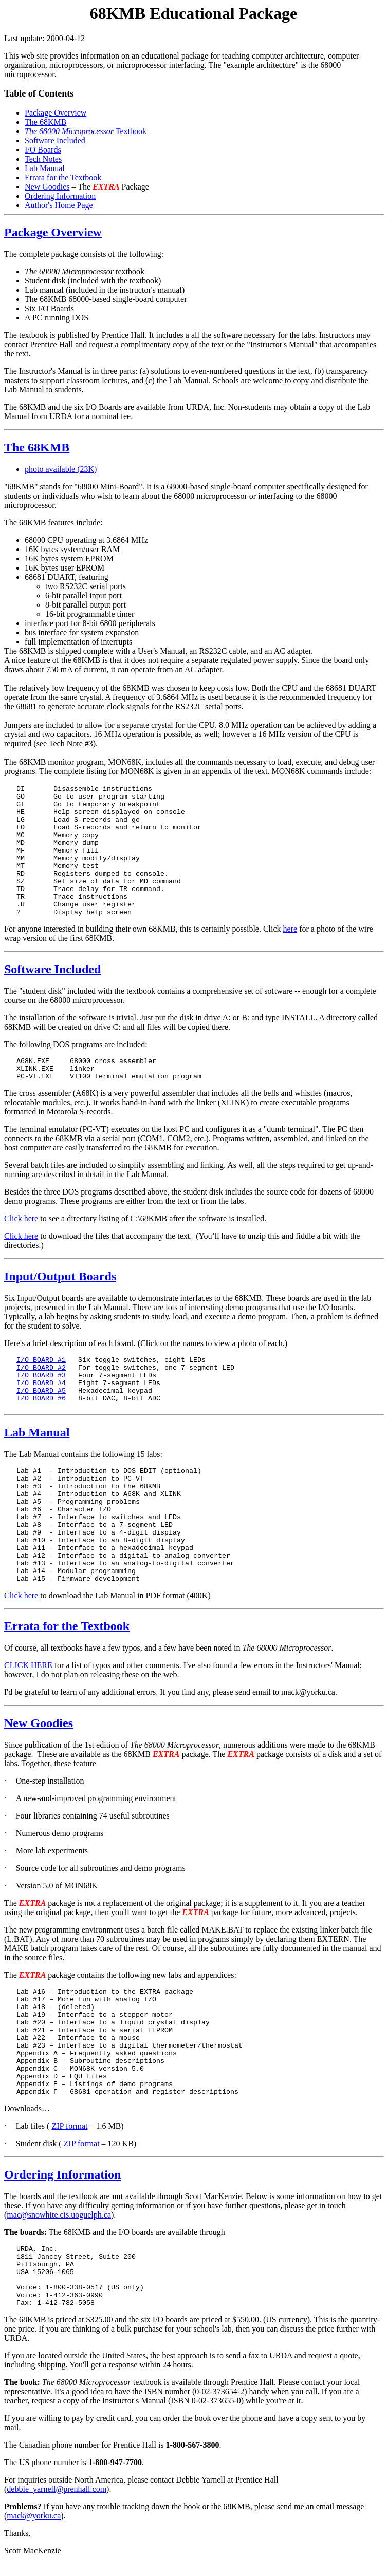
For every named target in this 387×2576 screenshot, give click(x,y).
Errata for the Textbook (63, 177)
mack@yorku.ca (34, 2528)
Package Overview (55, 112)
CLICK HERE (28, 1665)
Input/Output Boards (60, 1276)
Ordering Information (60, 196)
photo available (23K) (61, 469)
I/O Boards (43, 149)
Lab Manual (45, 168)
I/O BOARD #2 (41, 1368)
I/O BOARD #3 (41, 1375)
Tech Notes (43, 159)
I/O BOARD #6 (41, 1399)
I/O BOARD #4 (41, 1383)
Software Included (55, 140)
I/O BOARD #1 (41, 1360)
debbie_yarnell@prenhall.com (56, 2501)
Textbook (85, 131)
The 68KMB (45, 122)
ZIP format (69, 2126)
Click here (21, 1218)
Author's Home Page (59, 205)
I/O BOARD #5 (41, 1391)
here (290, 928)
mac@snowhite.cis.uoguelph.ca (59, 2214)
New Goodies (47, 186)
